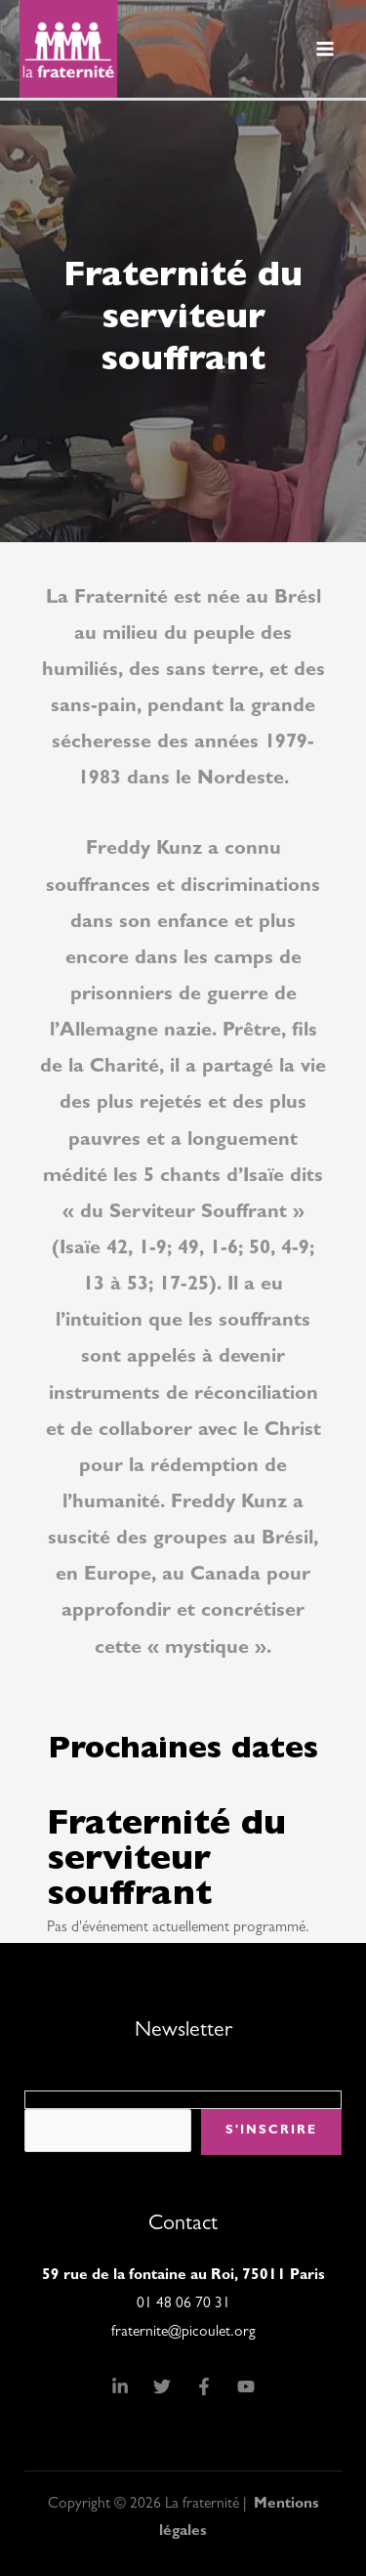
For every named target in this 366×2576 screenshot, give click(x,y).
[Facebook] (204, 2386)
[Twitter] (162, 2386)
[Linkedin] (120, 2386)
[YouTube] (246, 2386)
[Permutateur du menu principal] (325, 48)
